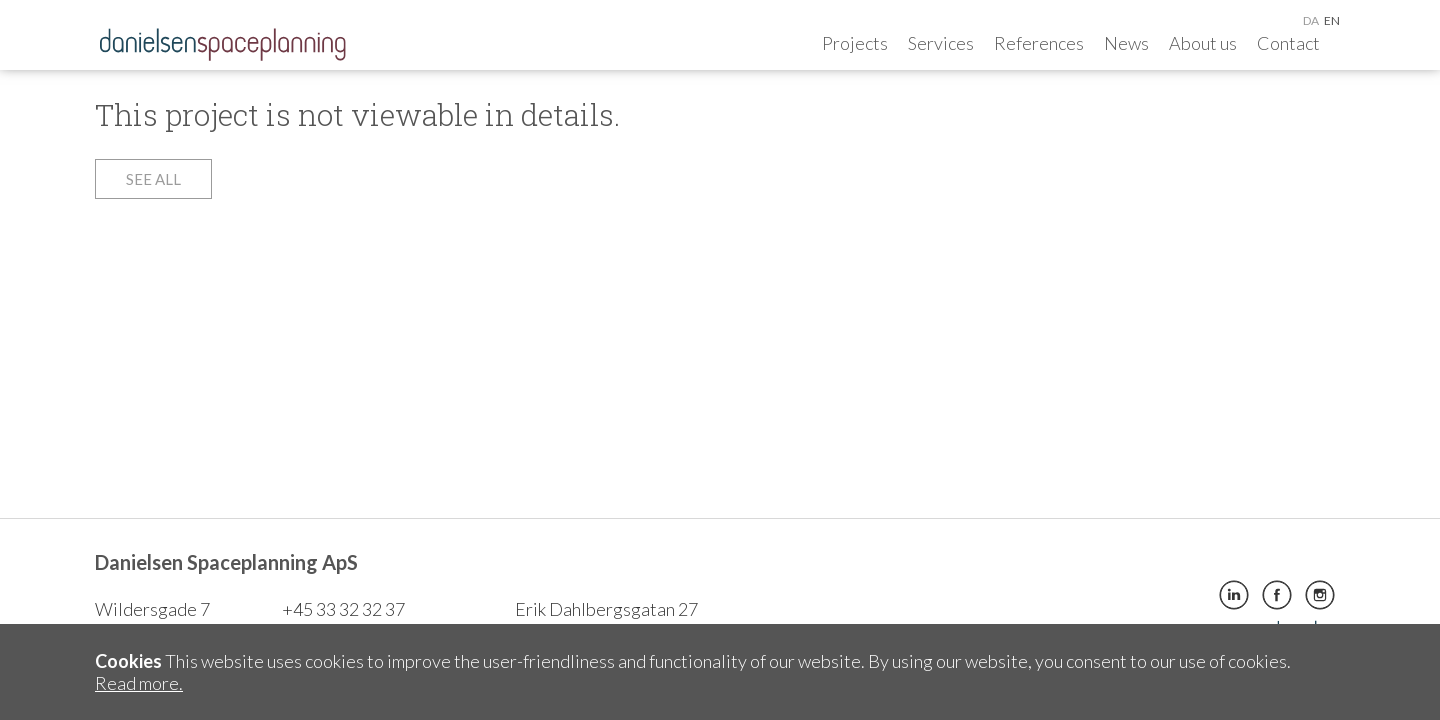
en (1332, 20)
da (1311, 20)
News (1126, 43)
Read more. (139, 683)
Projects (855, 43)
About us (1203, 43)
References (1039, 43)
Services (941, 43)
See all (153, 179)
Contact (1288, 43)
